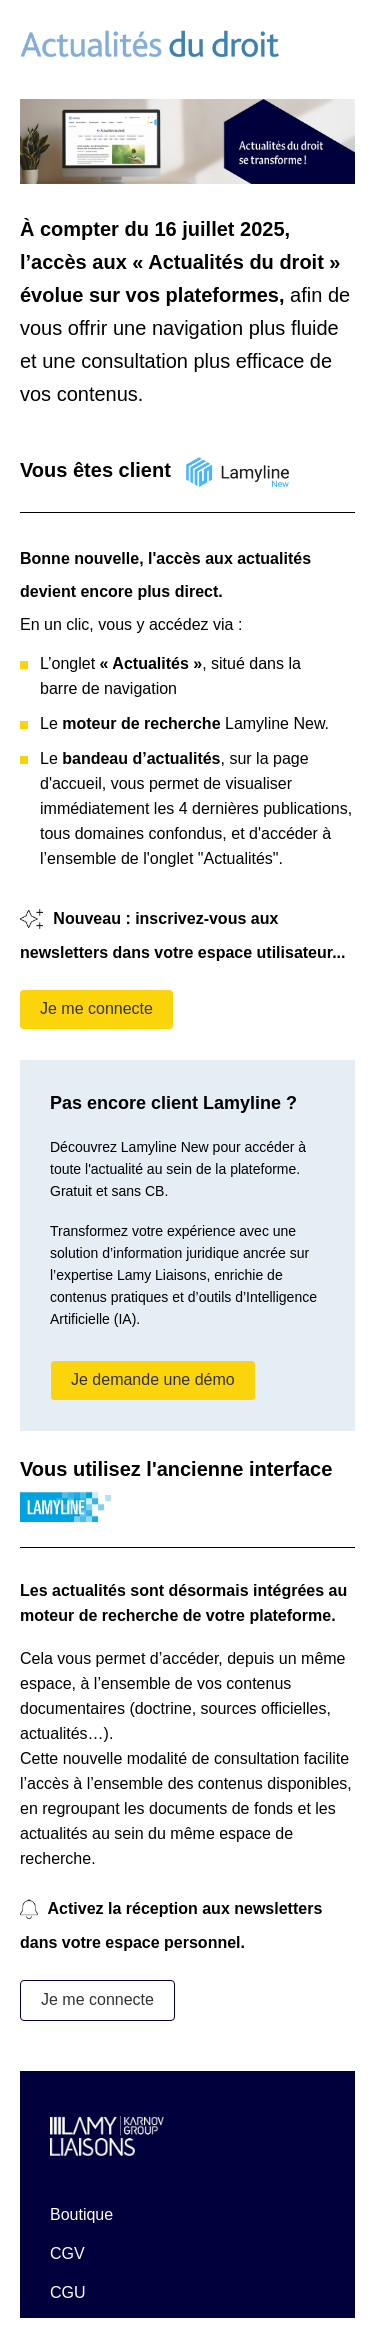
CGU (68, 2292)
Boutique (81, 2214)
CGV (67, 2253)
